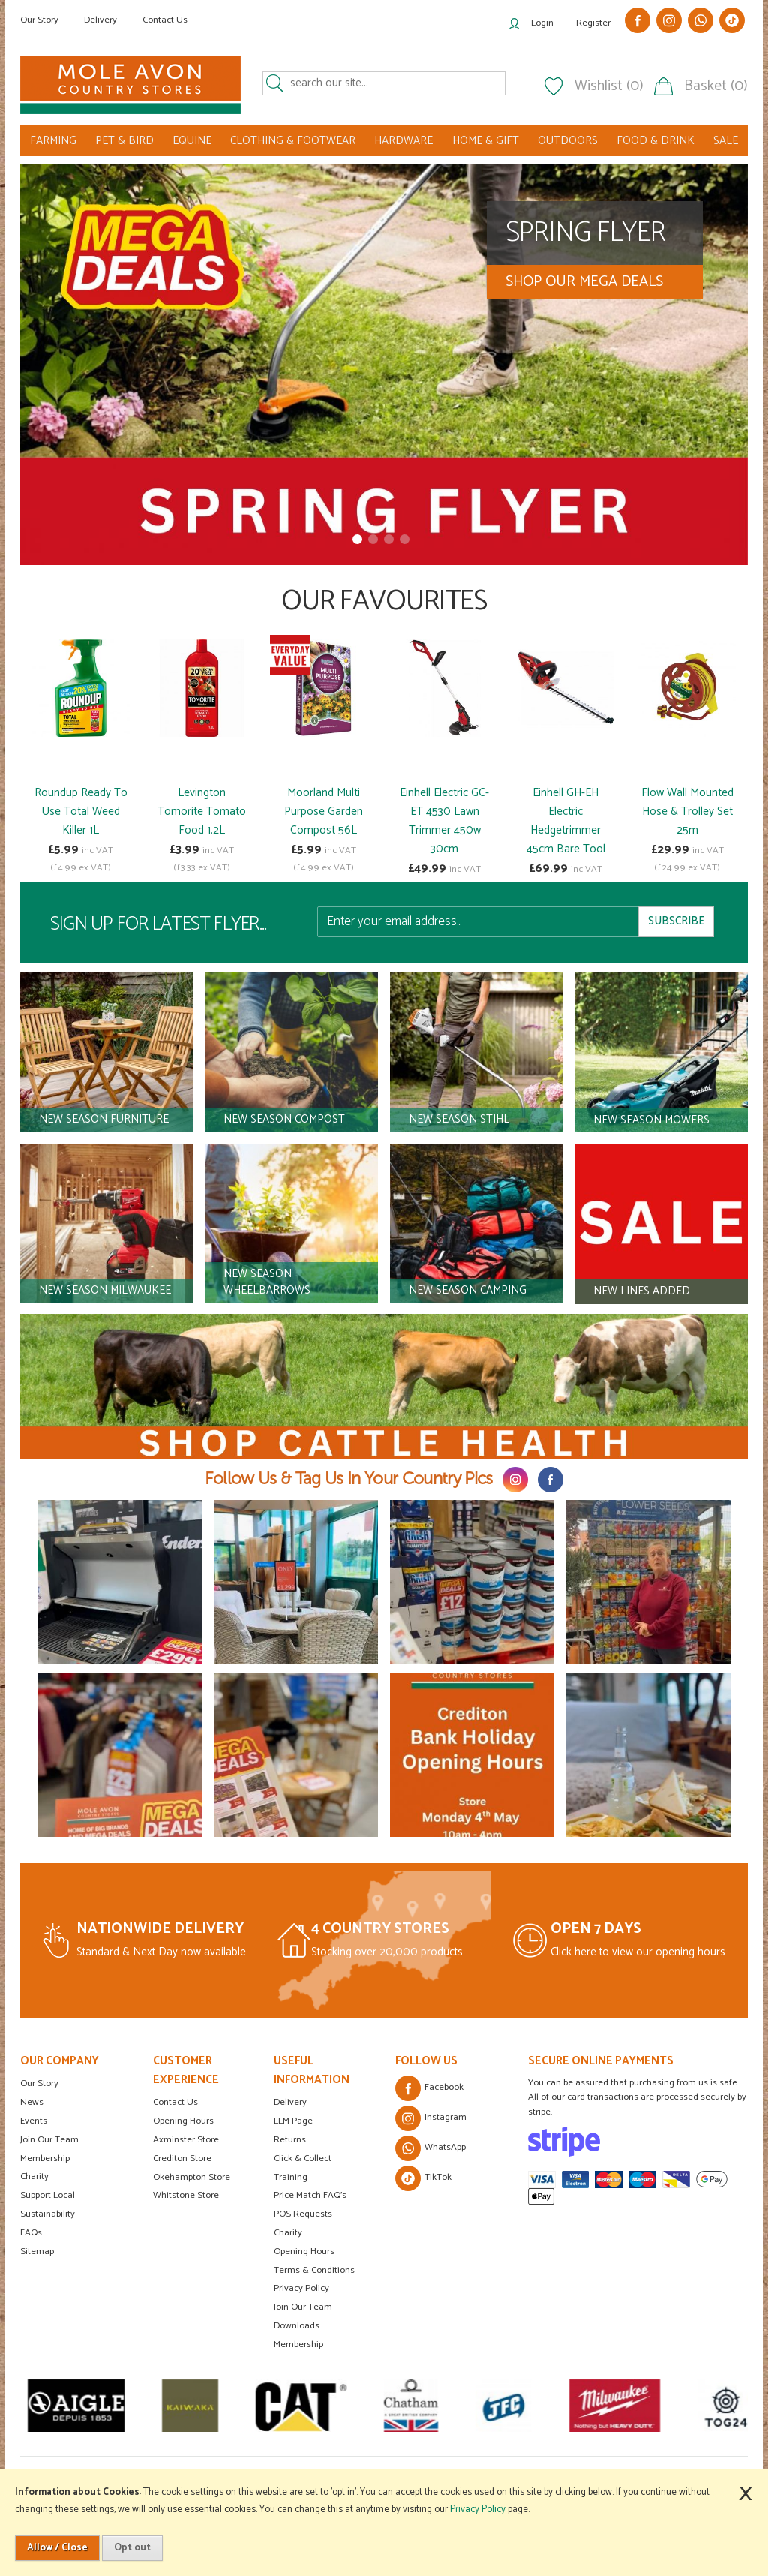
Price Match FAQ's (310, 2195)
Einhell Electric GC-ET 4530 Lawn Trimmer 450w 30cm (444, 820)
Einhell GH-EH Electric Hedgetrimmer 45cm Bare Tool (565, 820)
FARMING (53, 141)
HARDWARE (403, 141)
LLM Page (293, 2121)
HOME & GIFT (485, 141)
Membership (45, 2158)
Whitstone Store (186, 2195)
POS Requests (303, 2214)
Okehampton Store (191, 2177)
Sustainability (47, 2214)
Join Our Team (49, 2140)
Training (291, 2177)
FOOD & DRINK (655, 141)
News (32, 2102)
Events (33, 2121)
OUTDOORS (568, 141)
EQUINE (192, 141)
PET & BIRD (124, 141)
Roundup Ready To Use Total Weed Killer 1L (81, 811)
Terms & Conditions (314, 2270)
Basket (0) (716, 86)
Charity (34, 2176)
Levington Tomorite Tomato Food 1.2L (202, 811)
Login (542, 23)
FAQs (31, 2233)
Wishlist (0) (609, 86)
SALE (725, 141)
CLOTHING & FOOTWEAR (293, 141)
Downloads (297, 2326)
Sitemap (37, 2251)
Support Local (47, 2195)
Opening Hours (183, 2121)
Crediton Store (182, 2158)
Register (593, 23)
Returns (290, 2140)
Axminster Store (186, 2140)
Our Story (39, 20)
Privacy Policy (301, 2288)
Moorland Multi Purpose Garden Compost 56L (323, 811)
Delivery (100, 20)
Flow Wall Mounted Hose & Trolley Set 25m (687, 811)
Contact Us (165, 20)
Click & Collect (303, 2158)
